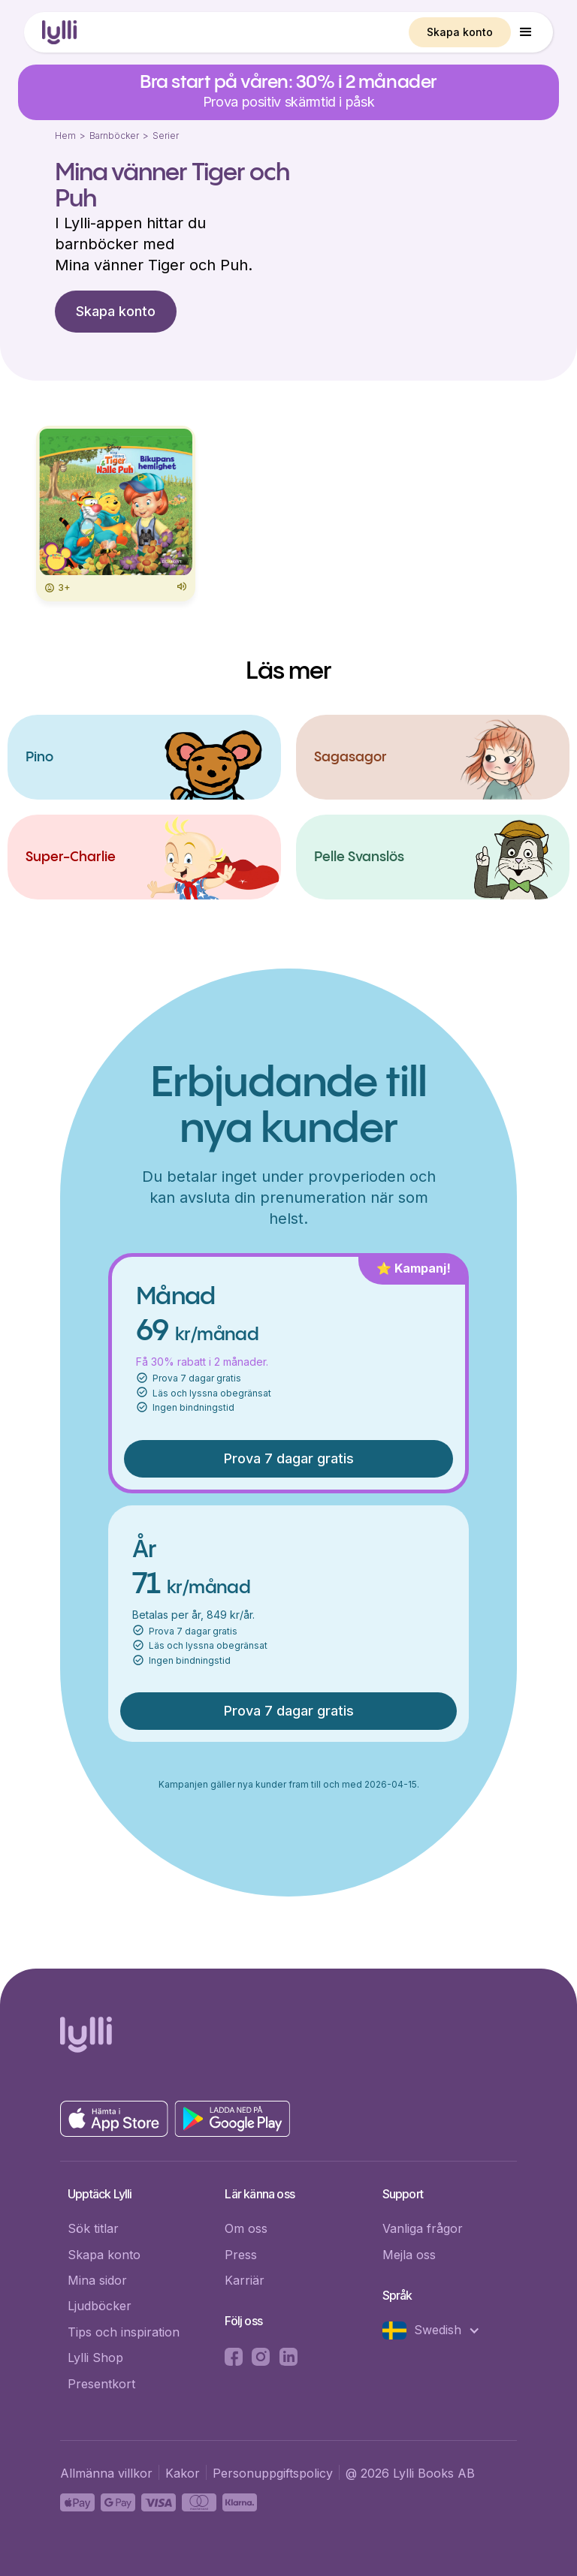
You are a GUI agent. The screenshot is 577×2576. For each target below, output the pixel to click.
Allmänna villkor (106, 2473)
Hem (65, 135)
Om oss (246, 2228)
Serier (166, 135)
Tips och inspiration (124, 2331)
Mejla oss (409, 2254)
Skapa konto (460, 32)
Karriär (244, 2280)
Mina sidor (97, 2280)
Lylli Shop (95, 2357)
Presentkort (101, 2383)
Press (241, 2254)
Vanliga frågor (422, 2228)
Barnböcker (114, 135)
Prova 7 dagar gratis (289, 1458)
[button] (526, 32)
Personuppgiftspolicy (273, 2473)
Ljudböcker (99, 2305)
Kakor (182, 2473)
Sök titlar (93, 2228)
